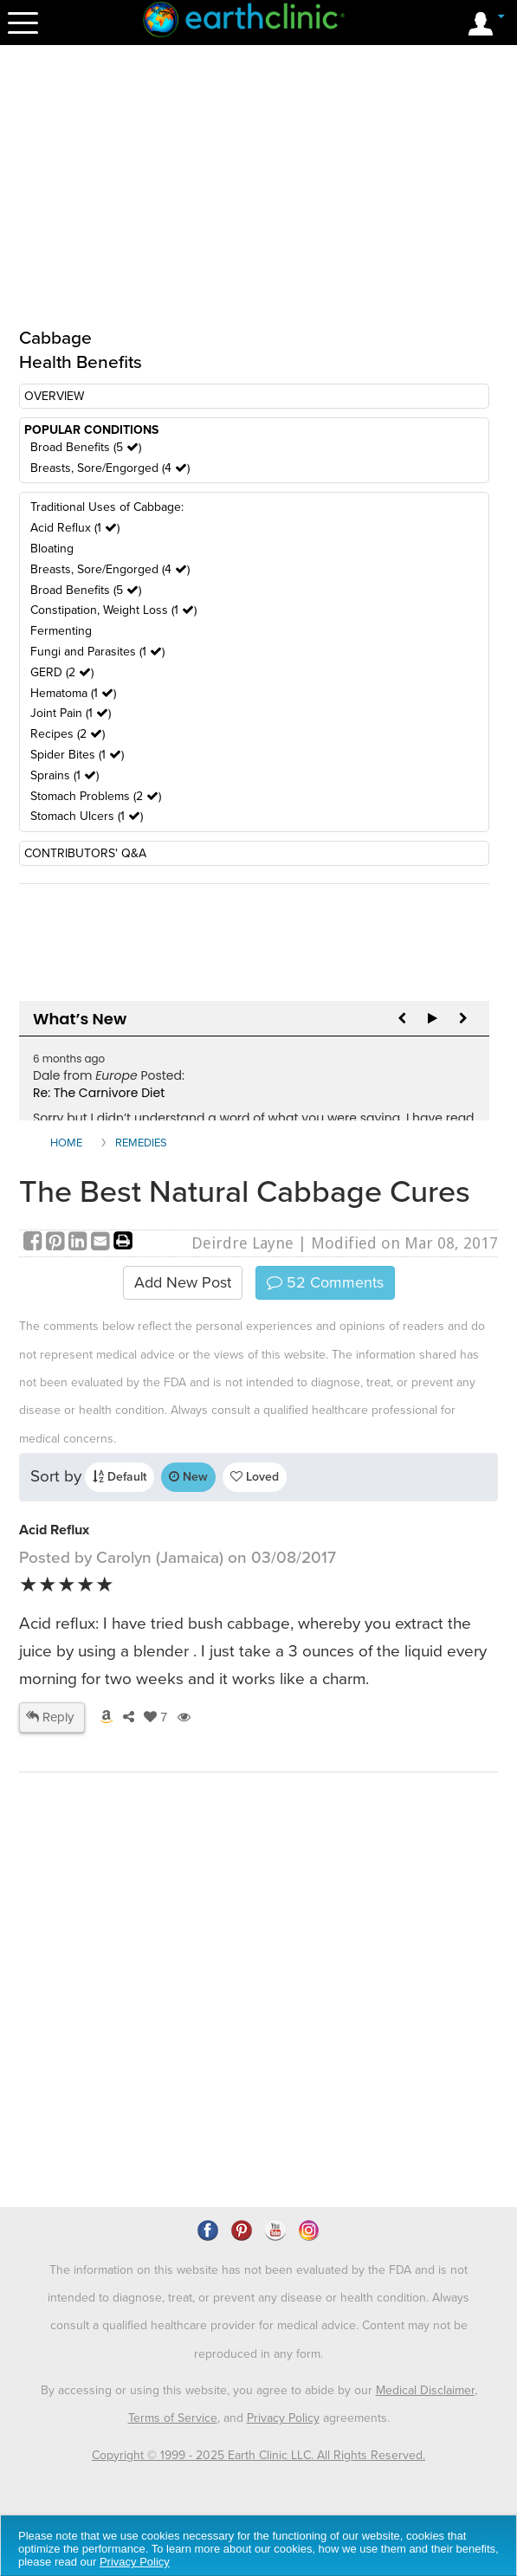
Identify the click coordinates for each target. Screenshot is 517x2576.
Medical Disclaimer (425, 2390)
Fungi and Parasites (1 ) (97, 651)
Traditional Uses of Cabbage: (107, 507)
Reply (50, 1717)
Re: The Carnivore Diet (99, 1092)
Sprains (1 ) (64, 775)
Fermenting (61, 630)
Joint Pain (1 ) (70, 713)
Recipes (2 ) (67, 733)
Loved (254, 1476)
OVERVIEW (54, 396)
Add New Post (182, 1282)
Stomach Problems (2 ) (95, 796)
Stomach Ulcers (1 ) (86, 816)
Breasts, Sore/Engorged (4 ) (110, 468)
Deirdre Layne (242, 1243)
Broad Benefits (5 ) (85, 447)
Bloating (52, 548)
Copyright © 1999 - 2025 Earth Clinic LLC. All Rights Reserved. (258, 2455)
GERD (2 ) (62, 672)
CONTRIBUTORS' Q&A (85, 853)
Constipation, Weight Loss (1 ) (113, 610)
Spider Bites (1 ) (77, 754)
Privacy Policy (283, 2418)
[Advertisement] (164, 2038)
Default (119, 1476)
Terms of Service (172, 2418)
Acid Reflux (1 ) (75, 527)
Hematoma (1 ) (73, 693)
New (188, 1476)
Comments (325, 1282)
